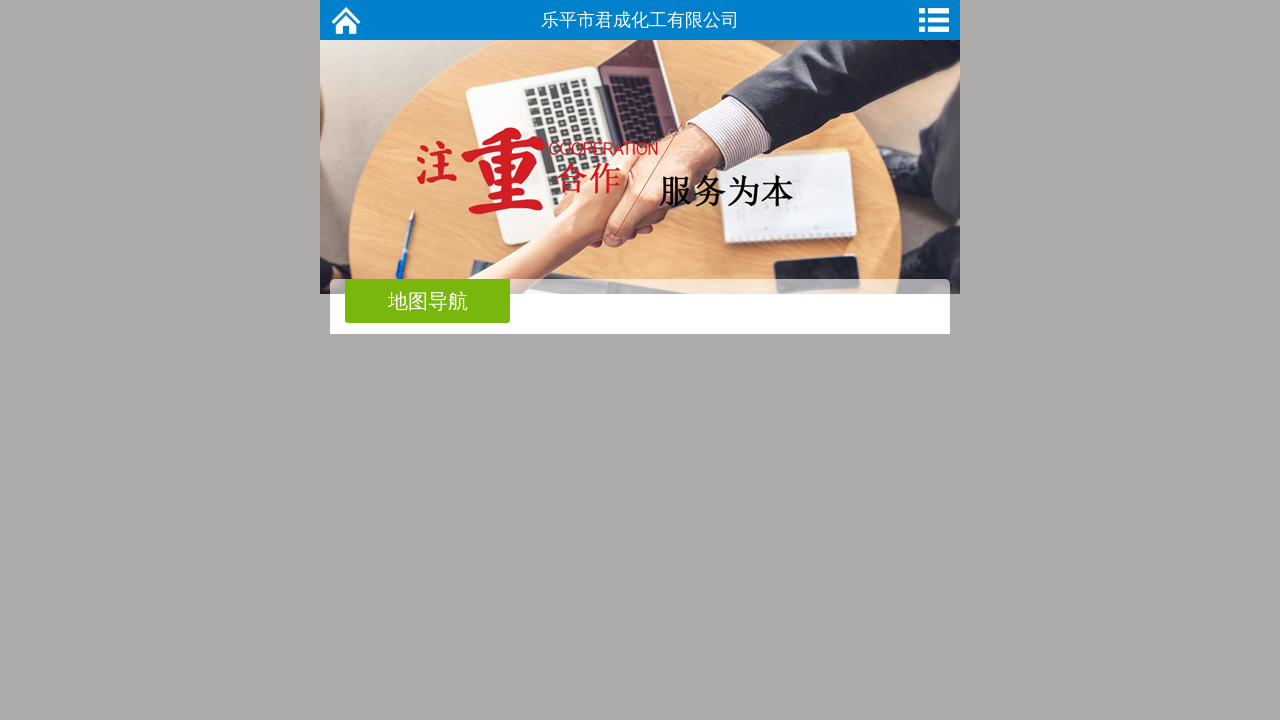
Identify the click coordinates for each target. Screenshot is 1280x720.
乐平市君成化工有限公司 (640, 20)
